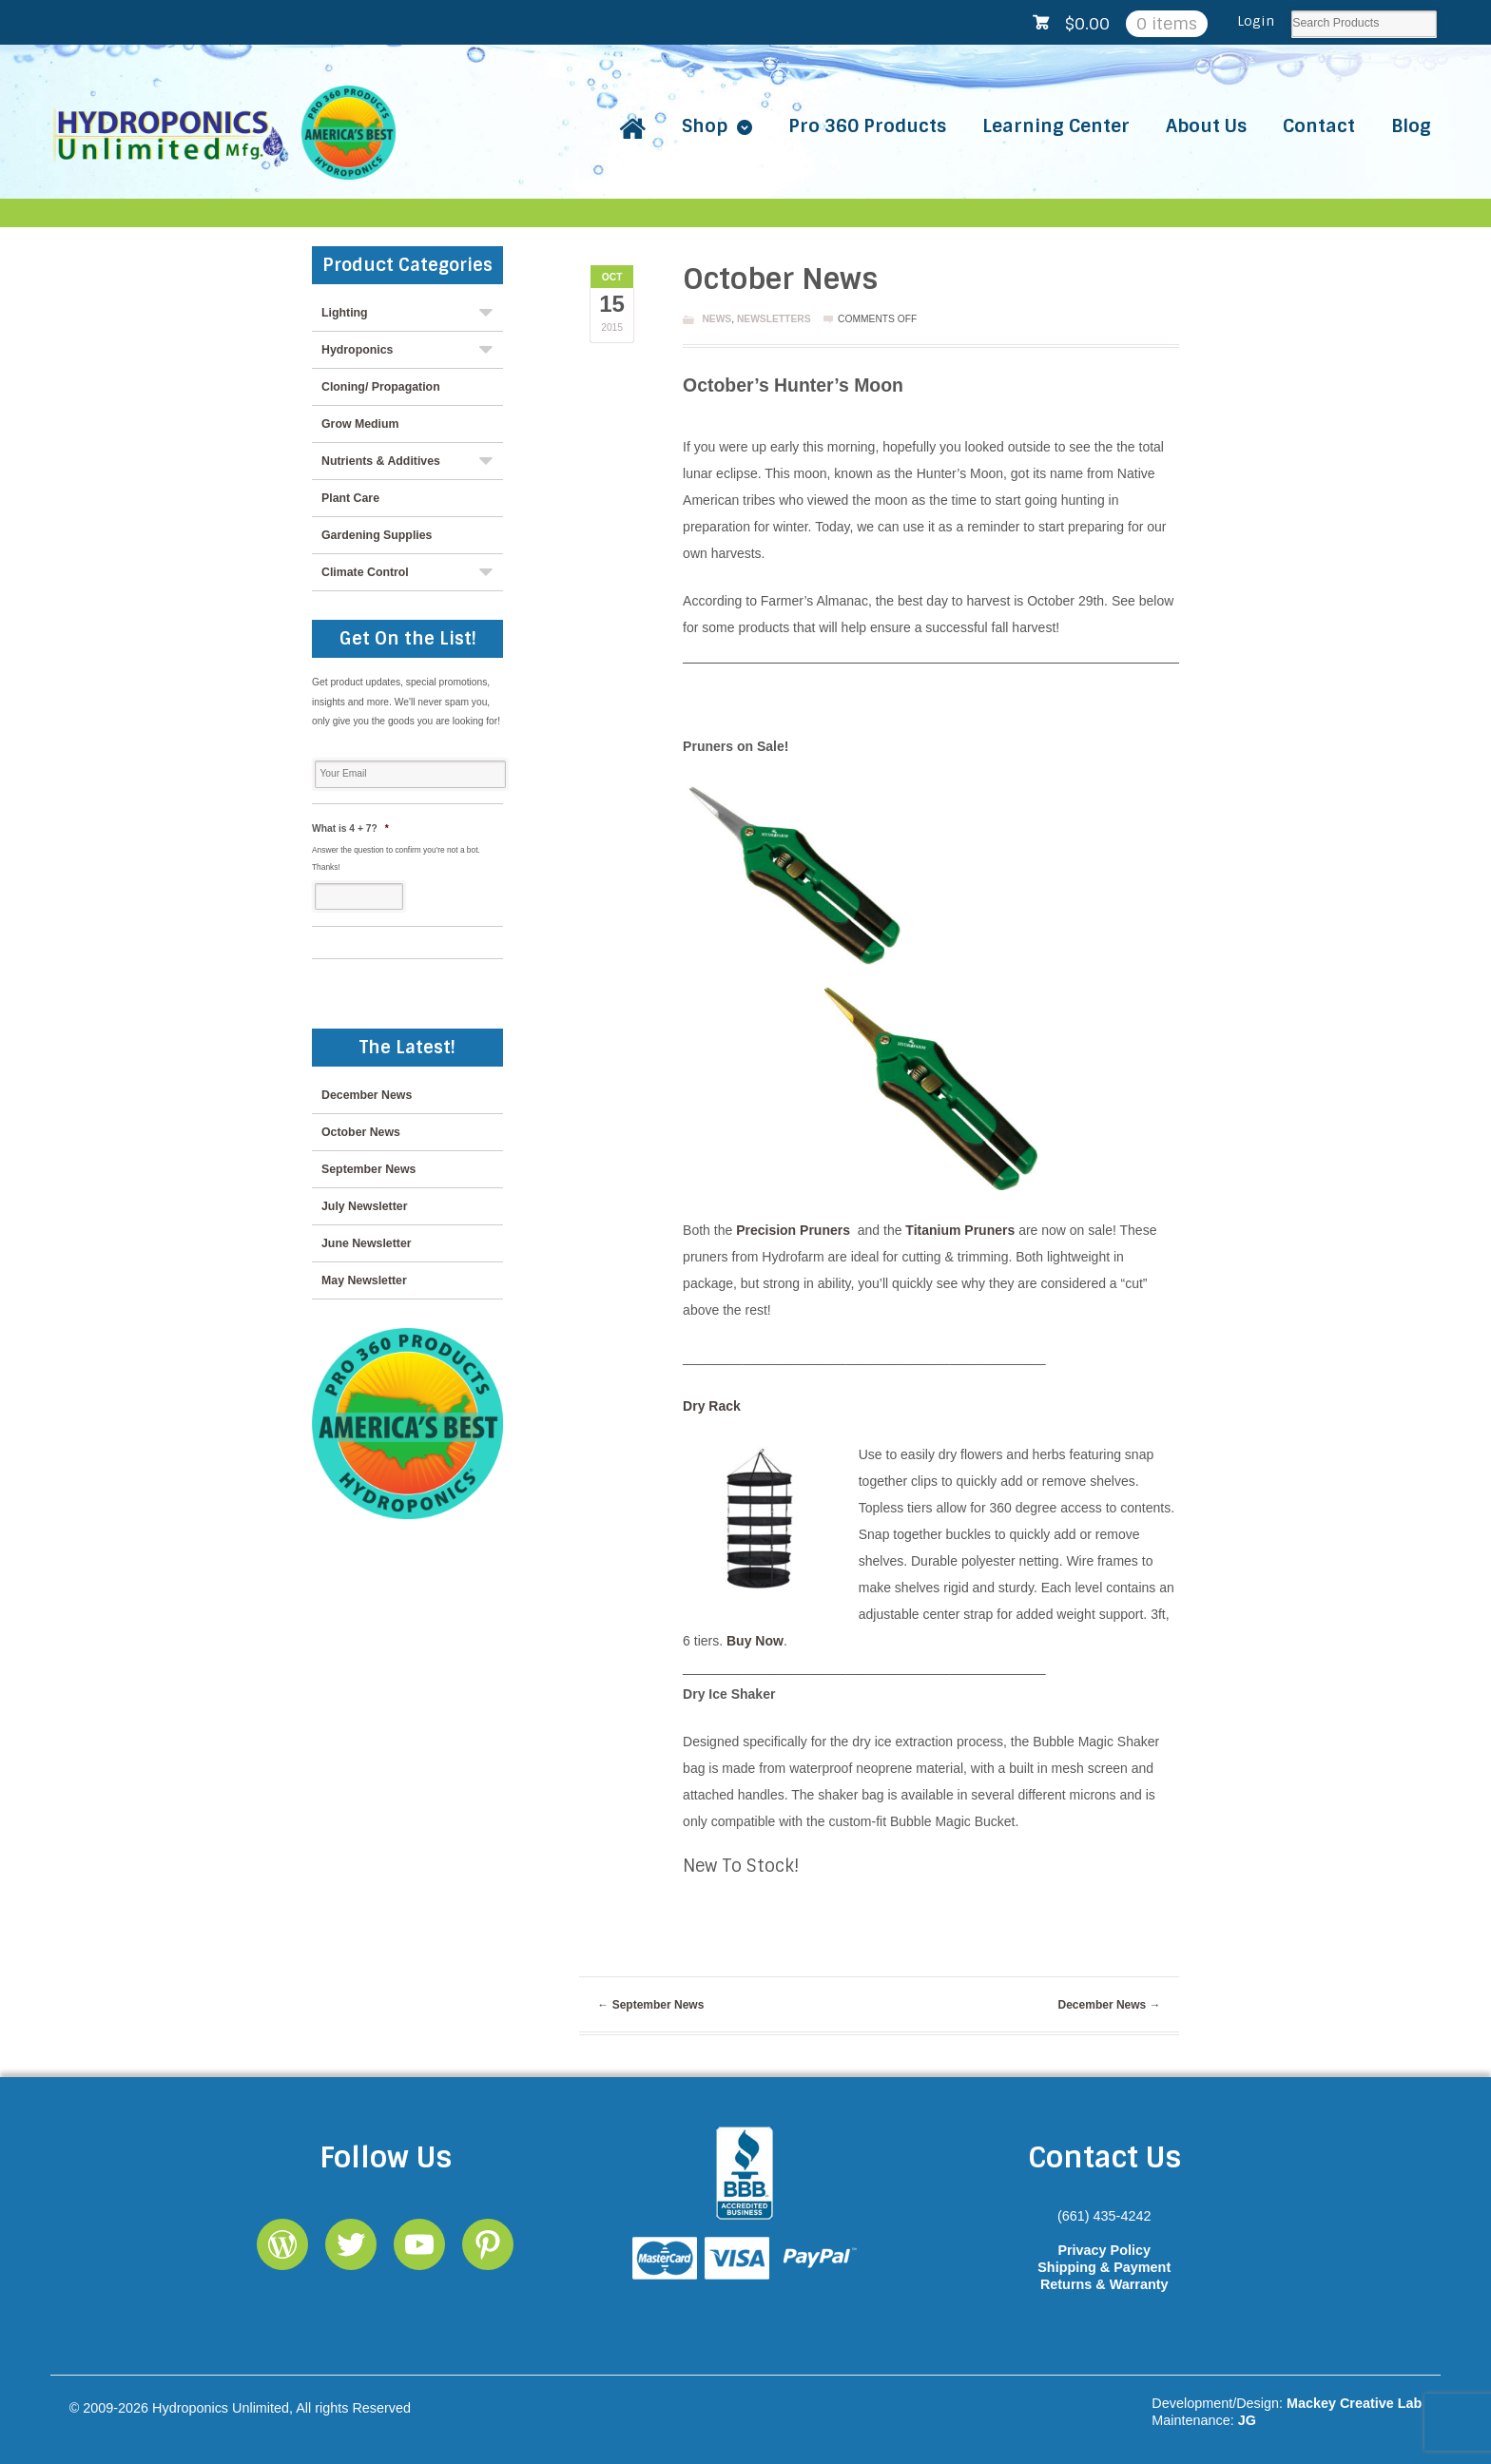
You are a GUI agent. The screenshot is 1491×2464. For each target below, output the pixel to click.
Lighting (344, 312)
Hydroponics (357, 349)
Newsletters (774, 319)
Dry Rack (712, 1406)
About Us (1206, 126)
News (716, 319)
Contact (1319, 126)
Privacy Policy (1104, 2250)
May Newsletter (364, 1280)
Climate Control (365, 572)
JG (1247, 2420)
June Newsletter (366, 1243)
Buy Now (755, 1640)
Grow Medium (360, 424)
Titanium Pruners (961, 1230)
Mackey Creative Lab (1354, 2403)
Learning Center (1056, 126)
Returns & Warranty (1104, 2284)
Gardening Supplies (376, 535)
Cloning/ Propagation (380, 387)
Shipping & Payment (1104, 2267)
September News (650, 2005)
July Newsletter (364, 1206)
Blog (1411, 126)
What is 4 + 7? (350, 828)
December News (1109, 2005)
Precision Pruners (793, 1230)
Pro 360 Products (867, 126)
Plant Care (350, 498)
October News (360, 1132)
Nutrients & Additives (380, 461)
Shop (704, 126)
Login (1255, 20)
